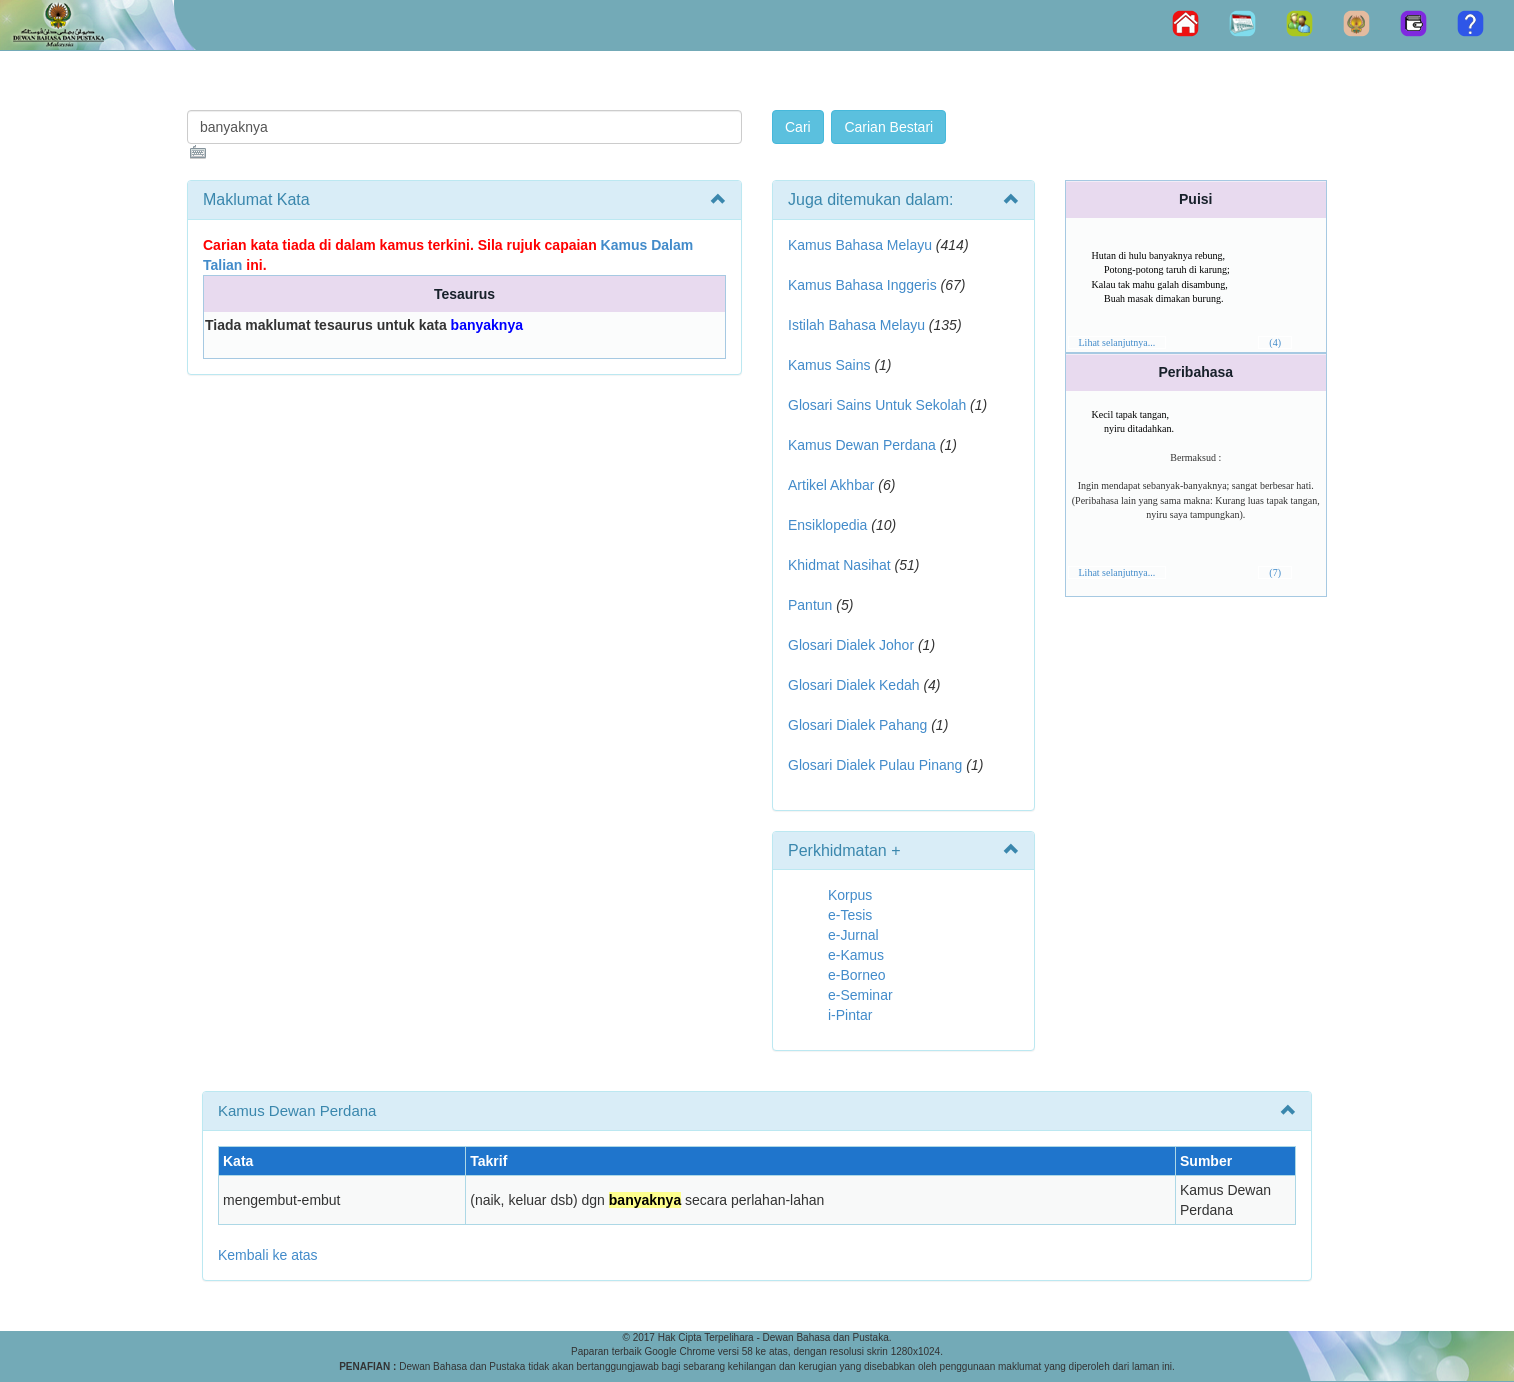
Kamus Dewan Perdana (862, 445)
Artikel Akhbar (831, 485)
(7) (1275, 572)
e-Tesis (850, 915)
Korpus (850, 895)
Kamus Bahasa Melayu (862, 245)
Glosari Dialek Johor (851, 645)
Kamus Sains (829, 365)
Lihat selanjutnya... (1117, 342)
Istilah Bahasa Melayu (856, 325)
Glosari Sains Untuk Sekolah (877, 405)
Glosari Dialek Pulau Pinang (875, 765)
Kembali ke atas (268, 1255)
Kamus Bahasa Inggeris (862, 285)
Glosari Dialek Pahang (857, 725)
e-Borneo (857, 975)
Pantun (810, 605)
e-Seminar (860, 995)
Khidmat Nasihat (839, 565)
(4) (1275, 342)
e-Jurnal (853, 935)
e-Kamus (856, 955)
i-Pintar (850, 1015)
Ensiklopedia (827, 525)
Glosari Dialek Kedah (854, 685)
